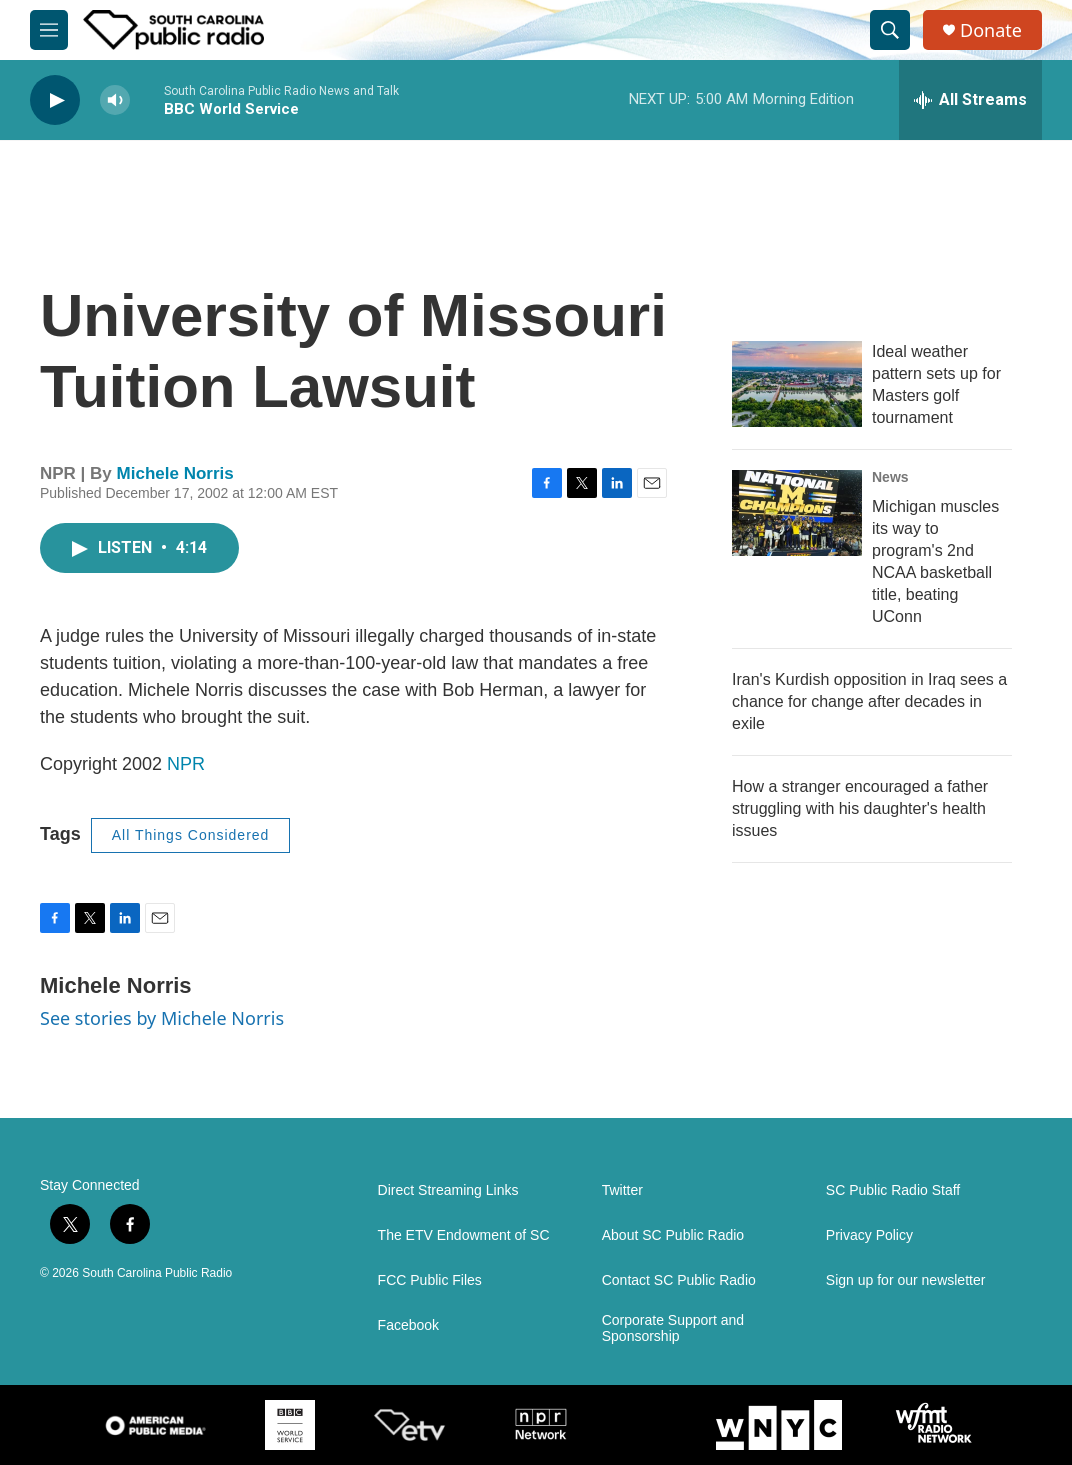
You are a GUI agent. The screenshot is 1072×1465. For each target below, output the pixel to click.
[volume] (115, 100)
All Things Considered (191, 835)
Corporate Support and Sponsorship (673, 1328)
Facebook (408, 1325)
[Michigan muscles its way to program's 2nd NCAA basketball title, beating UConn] (797, 513)
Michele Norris (175, 473)
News (890, 477)
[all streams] (970, 100)
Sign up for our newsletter (906, 1280)
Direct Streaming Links (448, 1190)
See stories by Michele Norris (162, 1018)
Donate (991, 30)
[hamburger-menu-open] (49, 30)
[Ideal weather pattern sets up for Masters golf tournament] (797, 384)
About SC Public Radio (673, 1235)
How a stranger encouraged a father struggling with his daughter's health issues (860, 808)
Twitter (622, 1190)
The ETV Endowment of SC (464, 1235)
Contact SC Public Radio (679, 1280)
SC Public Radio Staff (893, 1190)
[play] (55, 100)
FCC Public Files (430, 1280)
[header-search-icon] (890, 30)
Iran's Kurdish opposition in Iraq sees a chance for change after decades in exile (869, 701)
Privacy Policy (869, 1235)
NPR (186, 764)
